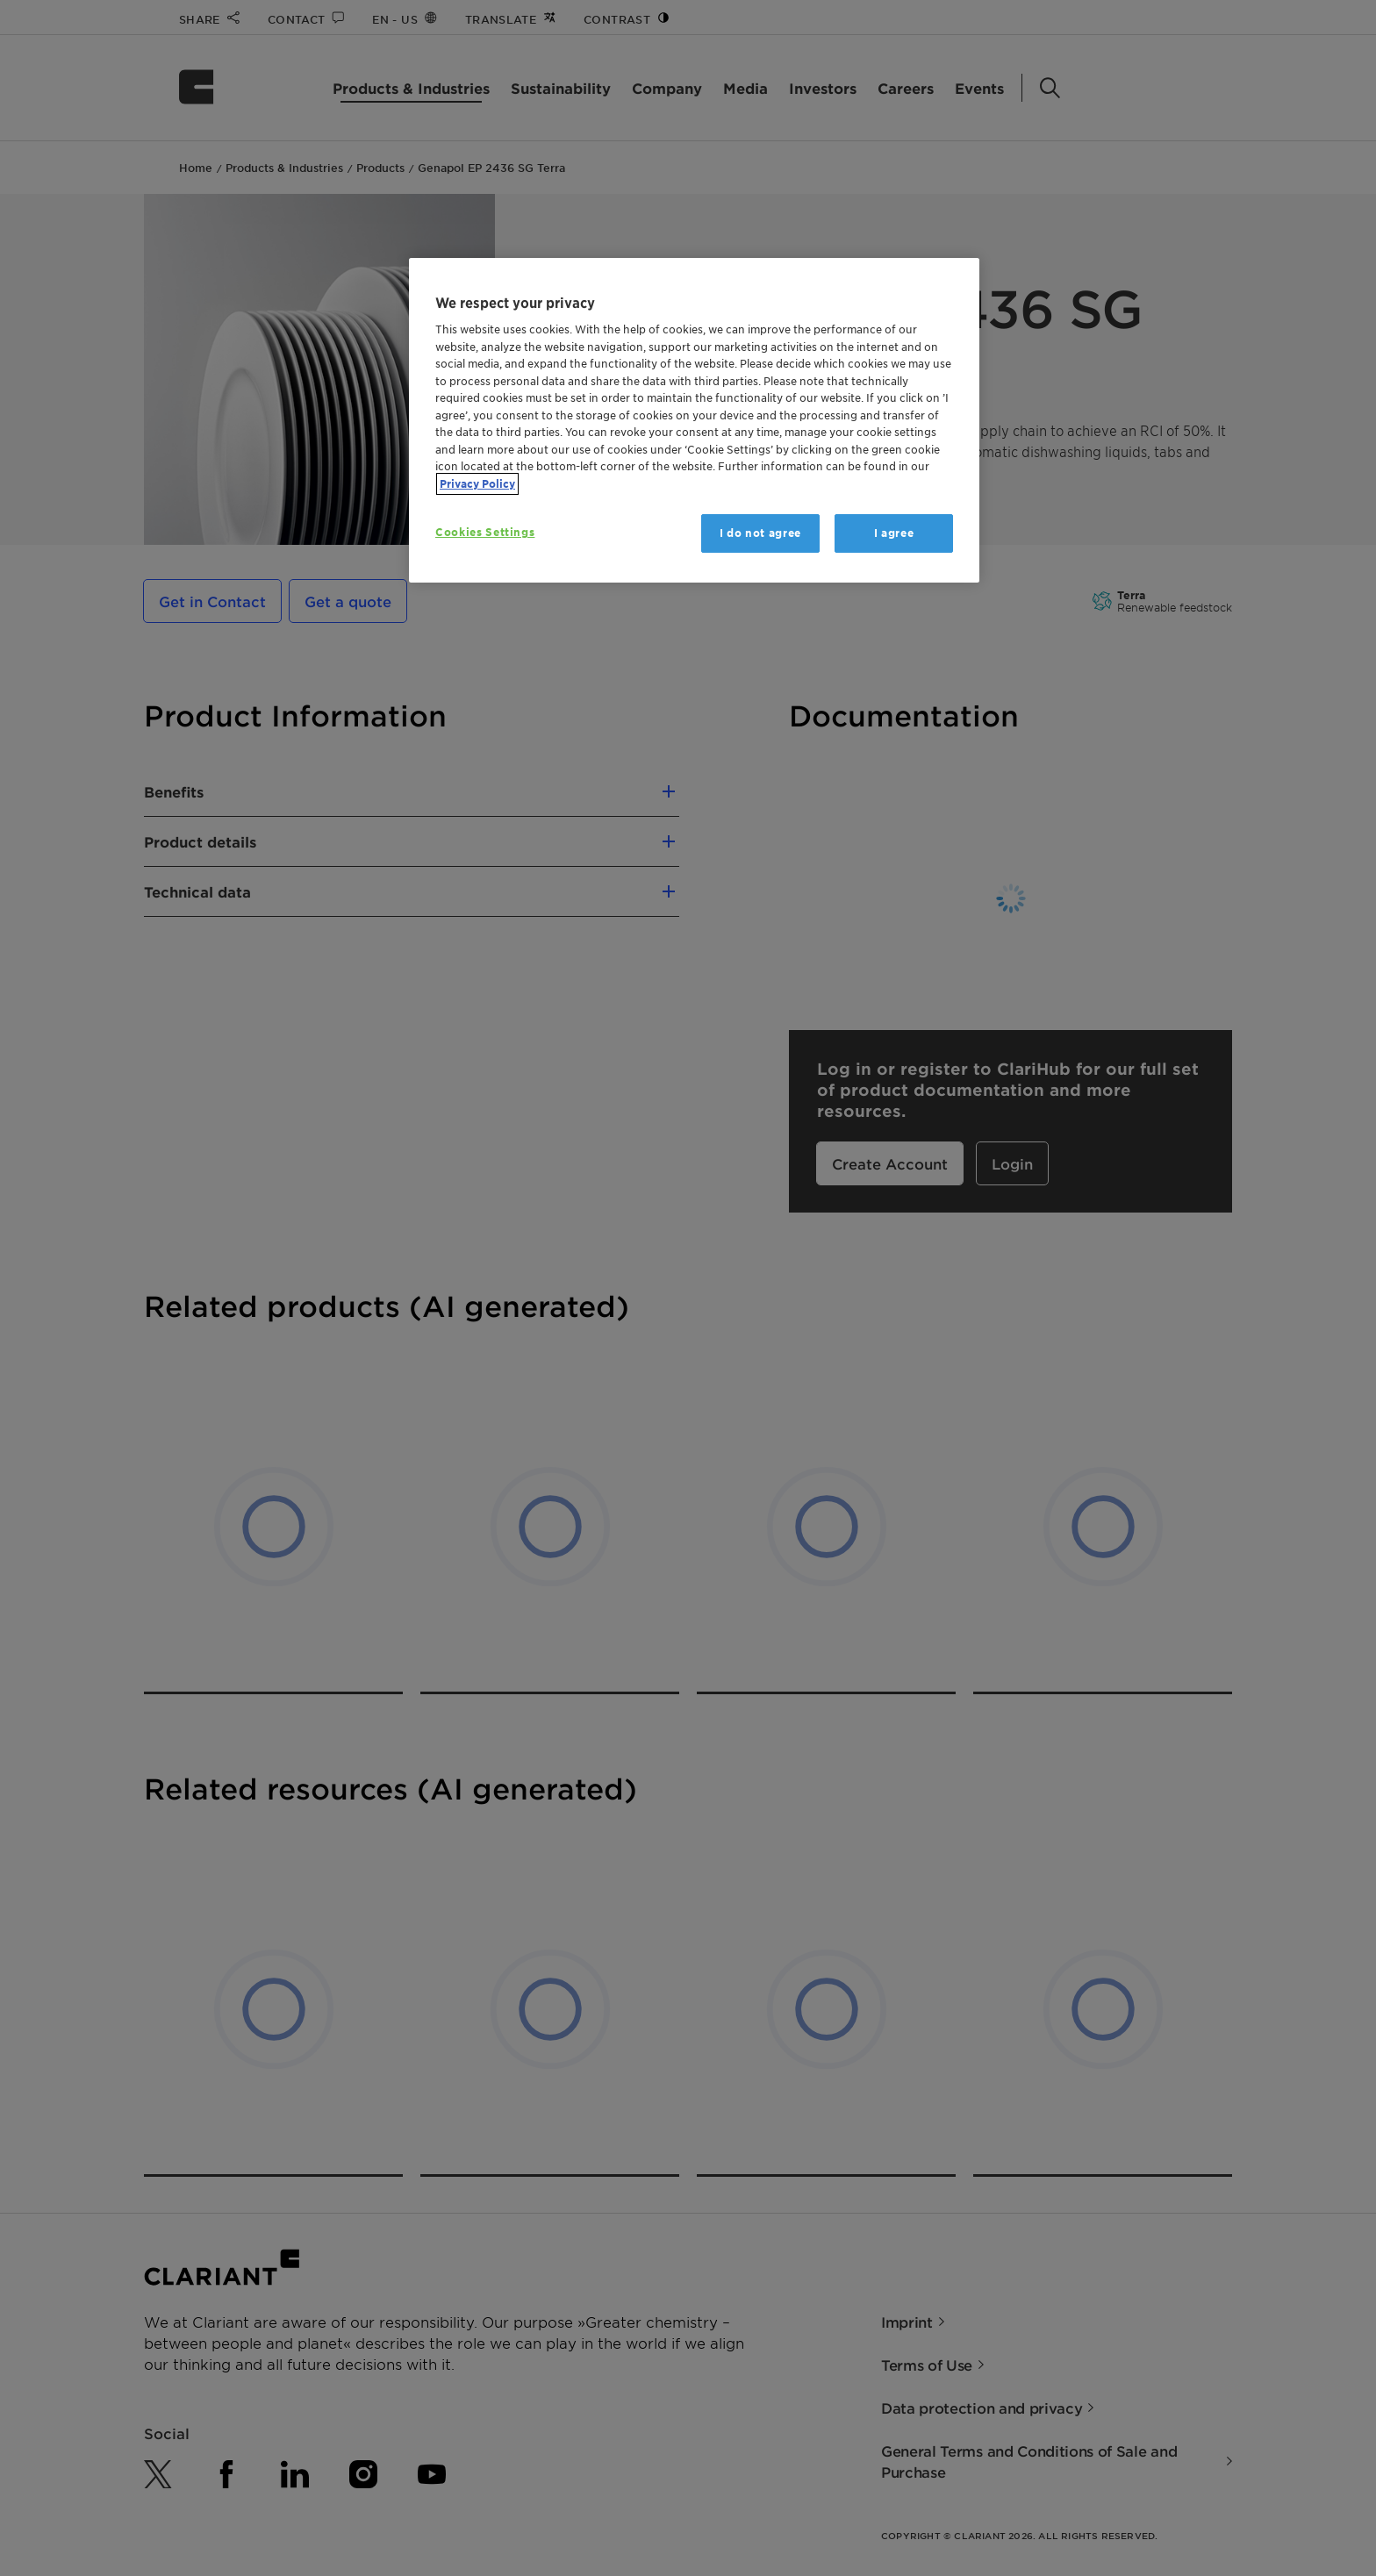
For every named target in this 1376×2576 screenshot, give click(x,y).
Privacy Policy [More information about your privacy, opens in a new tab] (477, 483)
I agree (894, 533)
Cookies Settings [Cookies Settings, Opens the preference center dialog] (484, 532)
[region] (694, 420)
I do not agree (760, 533)
